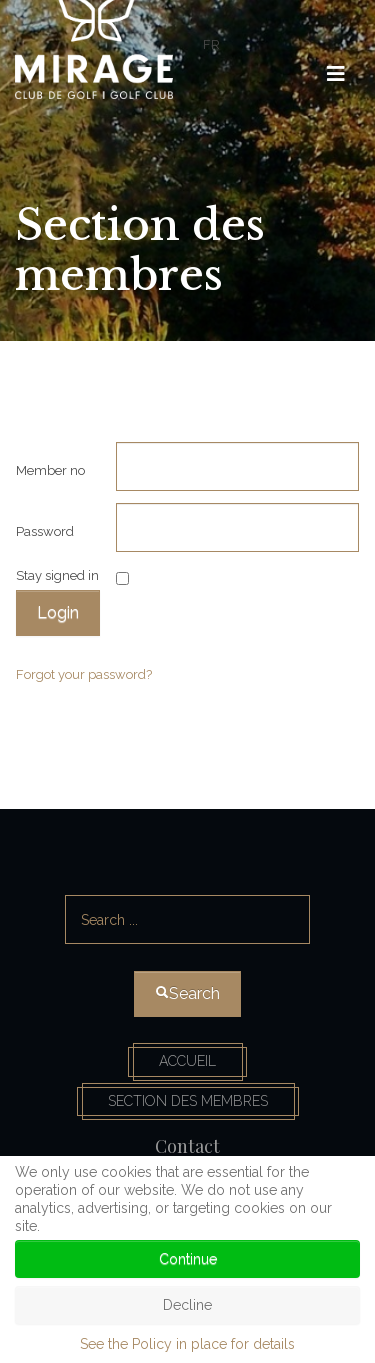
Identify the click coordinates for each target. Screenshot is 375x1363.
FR (211, 44)
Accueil (187, 1061)
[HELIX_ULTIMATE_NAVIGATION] (336, 74)
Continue (188, 1259)
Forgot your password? (84, 674)
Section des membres (188, 1101)
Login (58, 612)
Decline (187, 1305)
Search (188, 869)
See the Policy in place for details (187, 1344)
